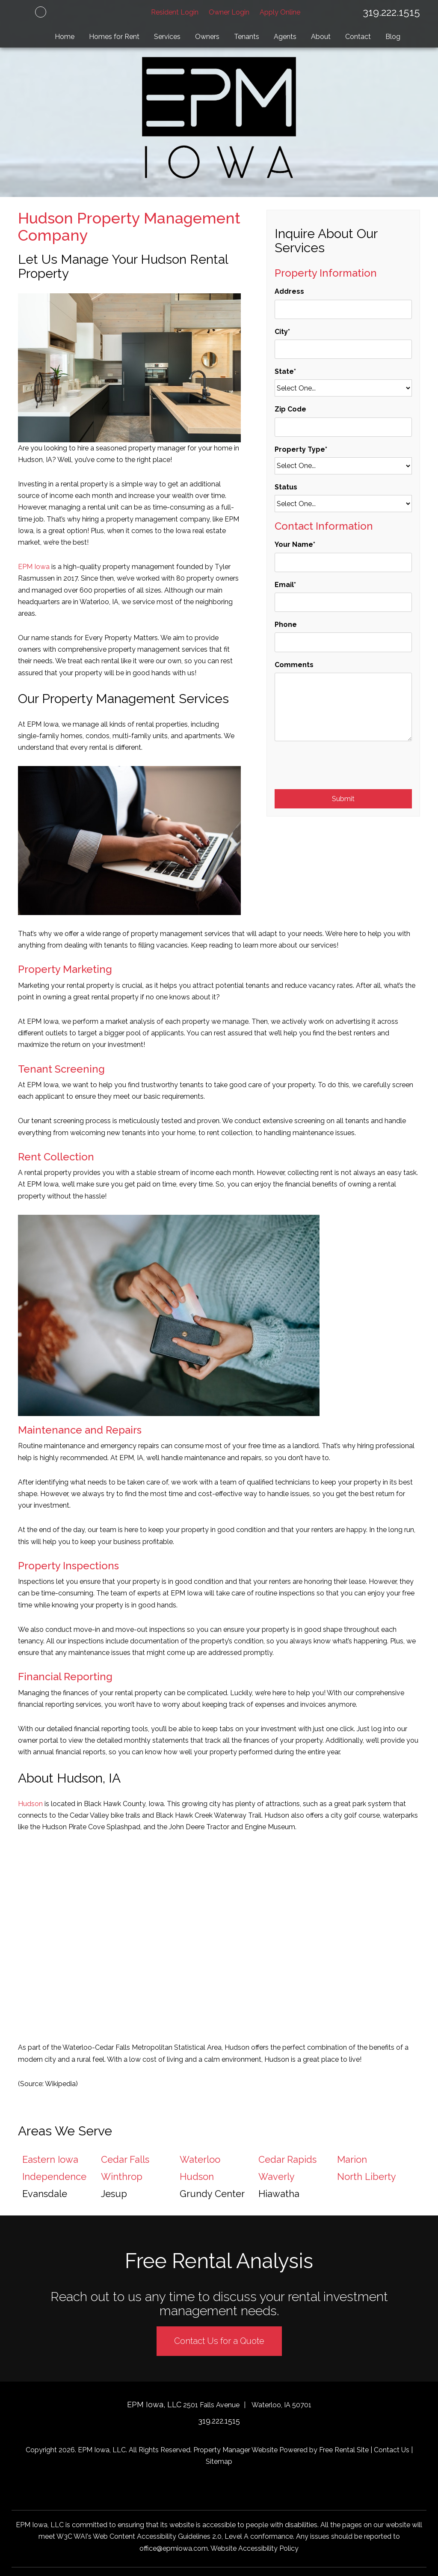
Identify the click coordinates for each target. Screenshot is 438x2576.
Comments (294, 665)
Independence (54, 2176)
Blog (392, 37)
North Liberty (366, 2176)
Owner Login (229, 12)
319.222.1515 (391, 12)
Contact (358, 37)
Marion (352, 2159)
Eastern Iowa (50, 2159)
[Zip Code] (343, 427)
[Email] (343, 602)
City (281, 332)
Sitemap (219, 2461)
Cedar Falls (125, 2159)
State (284, 371)
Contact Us (391, 2450)
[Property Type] (343, 465)
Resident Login (174, 12)
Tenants (246, 37)
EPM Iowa (34, 567)
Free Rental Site (344, 2450)
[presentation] (340, 768)
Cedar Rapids (287, 2159)
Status (286, 487)
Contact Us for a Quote (219, 2341)
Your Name (294, 544)
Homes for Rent (114, 37)
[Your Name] (343, 562)
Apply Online (280, 12)
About (321, 37)
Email (284, 585)
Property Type (300, 449)
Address (289, 291)
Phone (286, 624)
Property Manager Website (235, 2450)
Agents (285, 37)
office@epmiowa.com (173, 2548)
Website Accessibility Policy (254, 2548)
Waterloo (200, 2159)
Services (167, 37)
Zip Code (290, 409)
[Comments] (343, 707)
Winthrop (121, 2176)
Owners (207, 37)
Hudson (30, 1804)
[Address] (343, 309)
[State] (343, 388)
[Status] (343, 503)
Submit (343, 799)
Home (64, 37)
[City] (343, 349)
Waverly (276, 2176)
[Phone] (343, 642)
